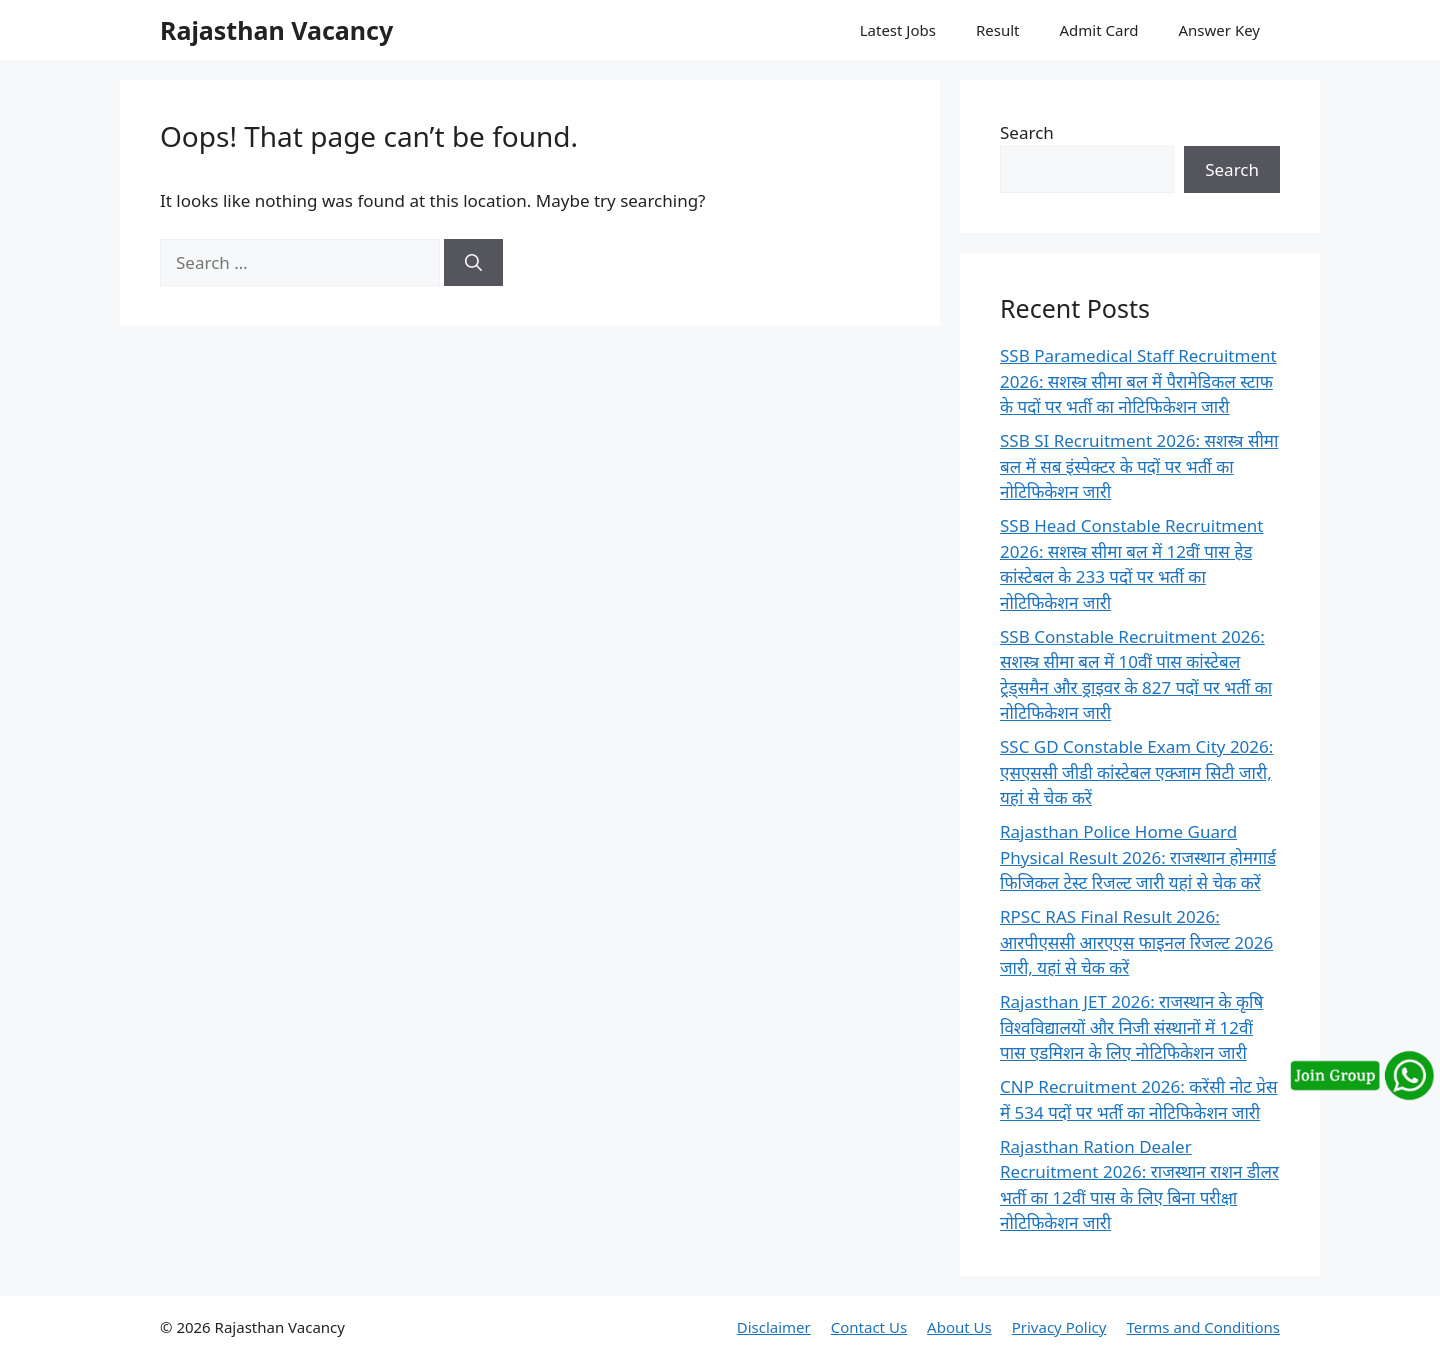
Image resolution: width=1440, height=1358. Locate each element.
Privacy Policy (1059, 1327)
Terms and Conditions (1203, 1327)
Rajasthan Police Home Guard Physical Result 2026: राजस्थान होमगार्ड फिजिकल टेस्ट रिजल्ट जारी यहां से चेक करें (1138, 857)
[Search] (473, 263)
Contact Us (869, 1327)
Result (998, 30)
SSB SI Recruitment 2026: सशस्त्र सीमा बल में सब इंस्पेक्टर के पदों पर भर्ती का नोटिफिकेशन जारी (1139, 466)
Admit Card (1098, 30)
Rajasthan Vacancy (276, 30)
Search (1027, 132)
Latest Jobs (898, 30)
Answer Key (1219, 30)
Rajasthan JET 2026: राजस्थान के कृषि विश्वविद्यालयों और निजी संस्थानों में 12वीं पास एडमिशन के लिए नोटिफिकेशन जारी (1131, 1027)
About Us (959, 1327)
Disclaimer (774, 1327)
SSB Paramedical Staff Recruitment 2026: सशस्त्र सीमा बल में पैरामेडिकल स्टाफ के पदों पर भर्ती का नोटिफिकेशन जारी (1138, 381)
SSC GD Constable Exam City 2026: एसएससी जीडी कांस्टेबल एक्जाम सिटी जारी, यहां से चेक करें (1136, 772)
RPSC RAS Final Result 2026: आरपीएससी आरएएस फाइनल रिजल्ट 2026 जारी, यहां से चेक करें (1136, 942)
